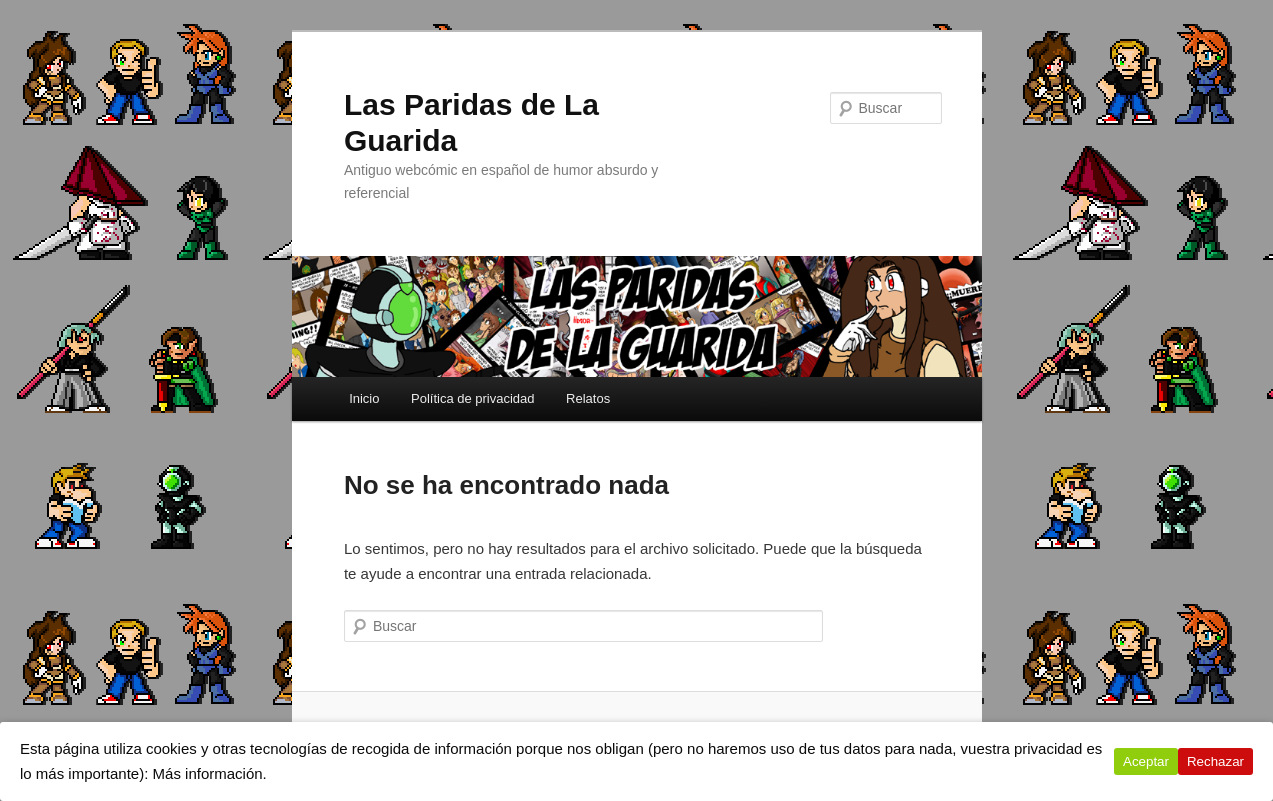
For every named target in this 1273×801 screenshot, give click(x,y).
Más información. (210, 773)
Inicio (364, 398)
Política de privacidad (473, 398)
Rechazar (1215, 761)
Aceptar (1146, 761)
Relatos (588, 398)
